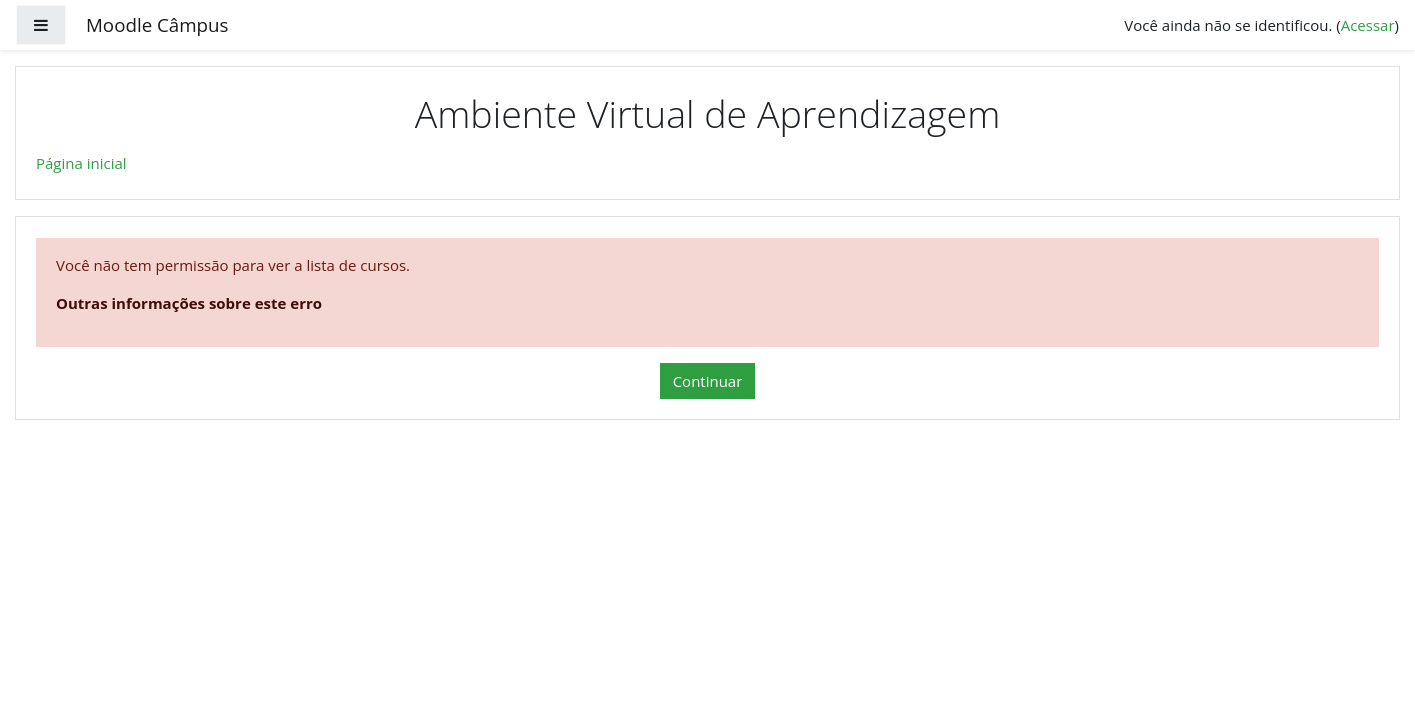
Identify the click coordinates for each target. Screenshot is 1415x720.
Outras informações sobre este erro (189, 303)
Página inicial (81, 163)
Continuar (708, 381)
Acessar (1368, 25)
